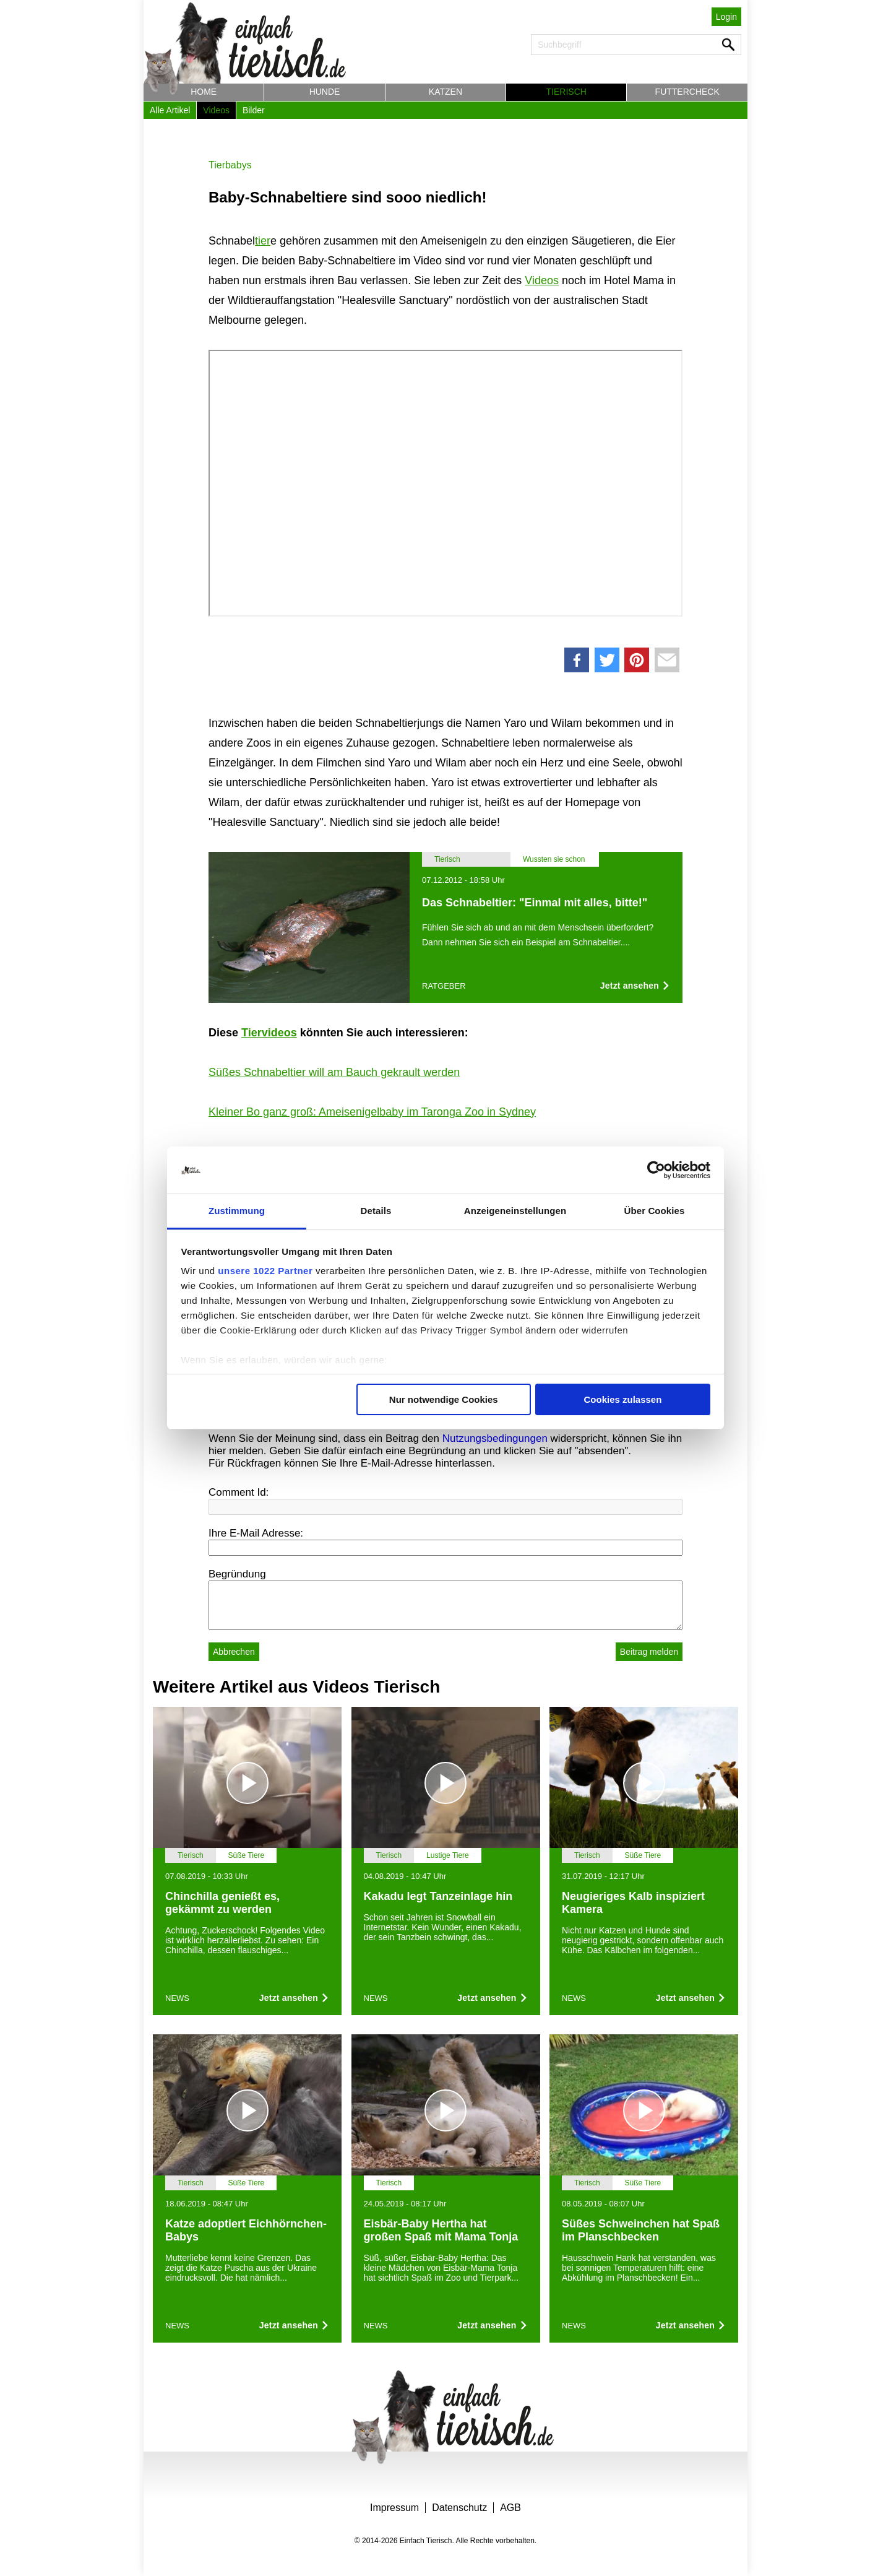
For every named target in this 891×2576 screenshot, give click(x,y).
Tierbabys (230, 165)
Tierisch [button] (566, 92)
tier (262, 241)
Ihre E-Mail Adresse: (256, 1533)
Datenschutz (459, 2507)
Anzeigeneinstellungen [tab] (515, 1210)
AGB (510, 2507)
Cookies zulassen (622, 1399)
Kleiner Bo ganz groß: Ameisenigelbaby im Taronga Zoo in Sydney (372, 1112)
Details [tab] (376, 1210)
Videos (542, 280)
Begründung (237, 1574)
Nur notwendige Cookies (443, 1399)
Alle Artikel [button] (170, 110)
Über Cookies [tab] (654, 1210)
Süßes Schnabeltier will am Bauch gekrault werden (334, 1072)
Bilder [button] (254, 110)
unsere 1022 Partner (265, 1270)
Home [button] (204, 92)
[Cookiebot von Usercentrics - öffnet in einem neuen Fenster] (656, 1170)
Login (726, 17)
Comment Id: (239, 1492)
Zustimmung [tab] (237, 1210)
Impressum (394, 2507)
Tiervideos (269, 1032)
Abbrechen (234, 1652)
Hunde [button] (324, 92)
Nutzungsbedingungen (495, 1438)
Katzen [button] (445, 92)
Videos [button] (216, 110)
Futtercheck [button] (687, 92)
